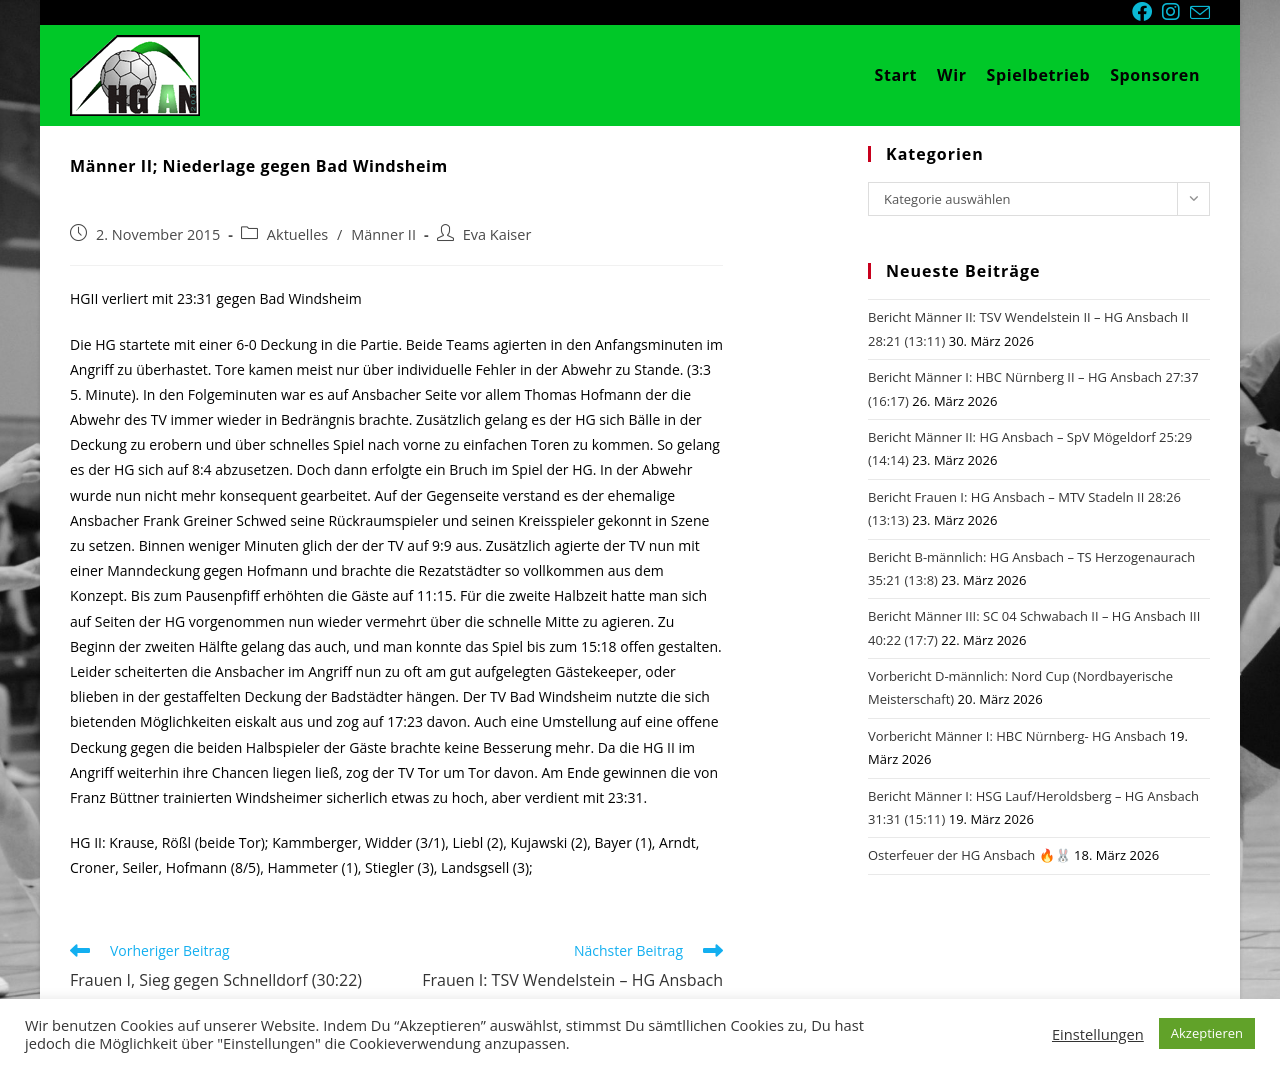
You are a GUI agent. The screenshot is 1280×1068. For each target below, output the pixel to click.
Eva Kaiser (497, 234)
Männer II (383, 234)
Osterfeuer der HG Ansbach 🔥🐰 (969, 855)
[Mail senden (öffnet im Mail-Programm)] (1200, 13)
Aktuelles (297, 234)
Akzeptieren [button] (1207, 1033)
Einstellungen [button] (1098, 1034)
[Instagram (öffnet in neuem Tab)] (1176, 12)
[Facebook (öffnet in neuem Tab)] (1147, 12)
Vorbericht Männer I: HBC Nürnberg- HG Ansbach (1017, 736)
